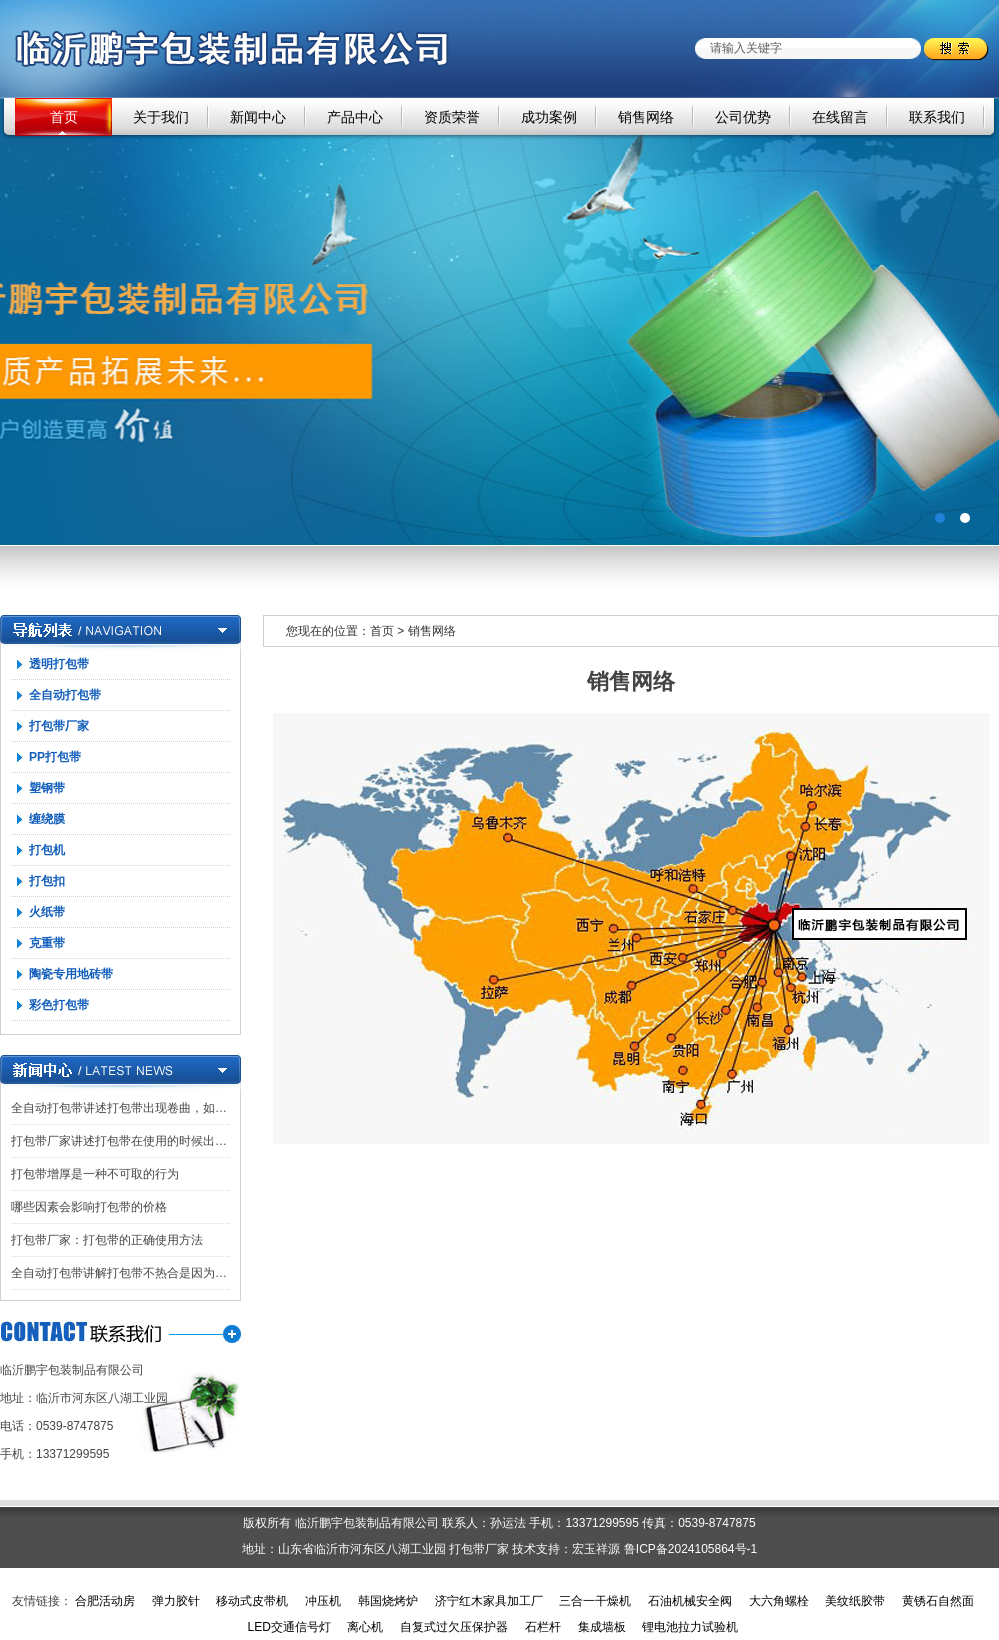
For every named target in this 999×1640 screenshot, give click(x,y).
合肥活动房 (105, 1601)
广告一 (499, 321)
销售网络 (646, 117)
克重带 (47, 943)
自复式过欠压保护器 (454, 1627)
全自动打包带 (65, 695)
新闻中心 (258, 117)
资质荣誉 (452, 117)
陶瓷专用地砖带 (71, 974)
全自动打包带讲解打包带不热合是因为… (119, 1273)
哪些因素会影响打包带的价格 (89, 1207)
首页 (64, 117)
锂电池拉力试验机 (690, 1627)
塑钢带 (47, 788)
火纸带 (47, 912)
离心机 (365, 1627)
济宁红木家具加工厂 (489, 1601)
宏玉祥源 (596, 1549)
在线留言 (840, 117)
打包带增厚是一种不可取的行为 (95, 1174)
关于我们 (161, 117)
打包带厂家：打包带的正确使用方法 (107, 1240)
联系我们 (937, 117)
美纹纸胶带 (855, 1601)
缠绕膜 (47, 819)
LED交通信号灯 (288, 1627)
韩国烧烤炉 (388, 1601)
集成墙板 (602, 1627)
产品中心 (355, 117)
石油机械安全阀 (690, 1601)
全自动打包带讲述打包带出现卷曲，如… (119, 1108)
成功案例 (549, 117)
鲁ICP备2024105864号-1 (690, 1549)
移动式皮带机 (252, 1601)
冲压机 (323, 1601)
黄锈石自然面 (938, 1601)
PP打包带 (55, 757)
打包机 (47, 850)
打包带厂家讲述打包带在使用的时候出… (119, 1141)
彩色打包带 (59, 1005)
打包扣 (47, 881)
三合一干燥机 (595, 1601)
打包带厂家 (59, 726)
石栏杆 (543, 1627)
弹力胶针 (176, 1601)
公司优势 (743, 117)
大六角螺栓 (779, 1601)
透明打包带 (59, 664)
